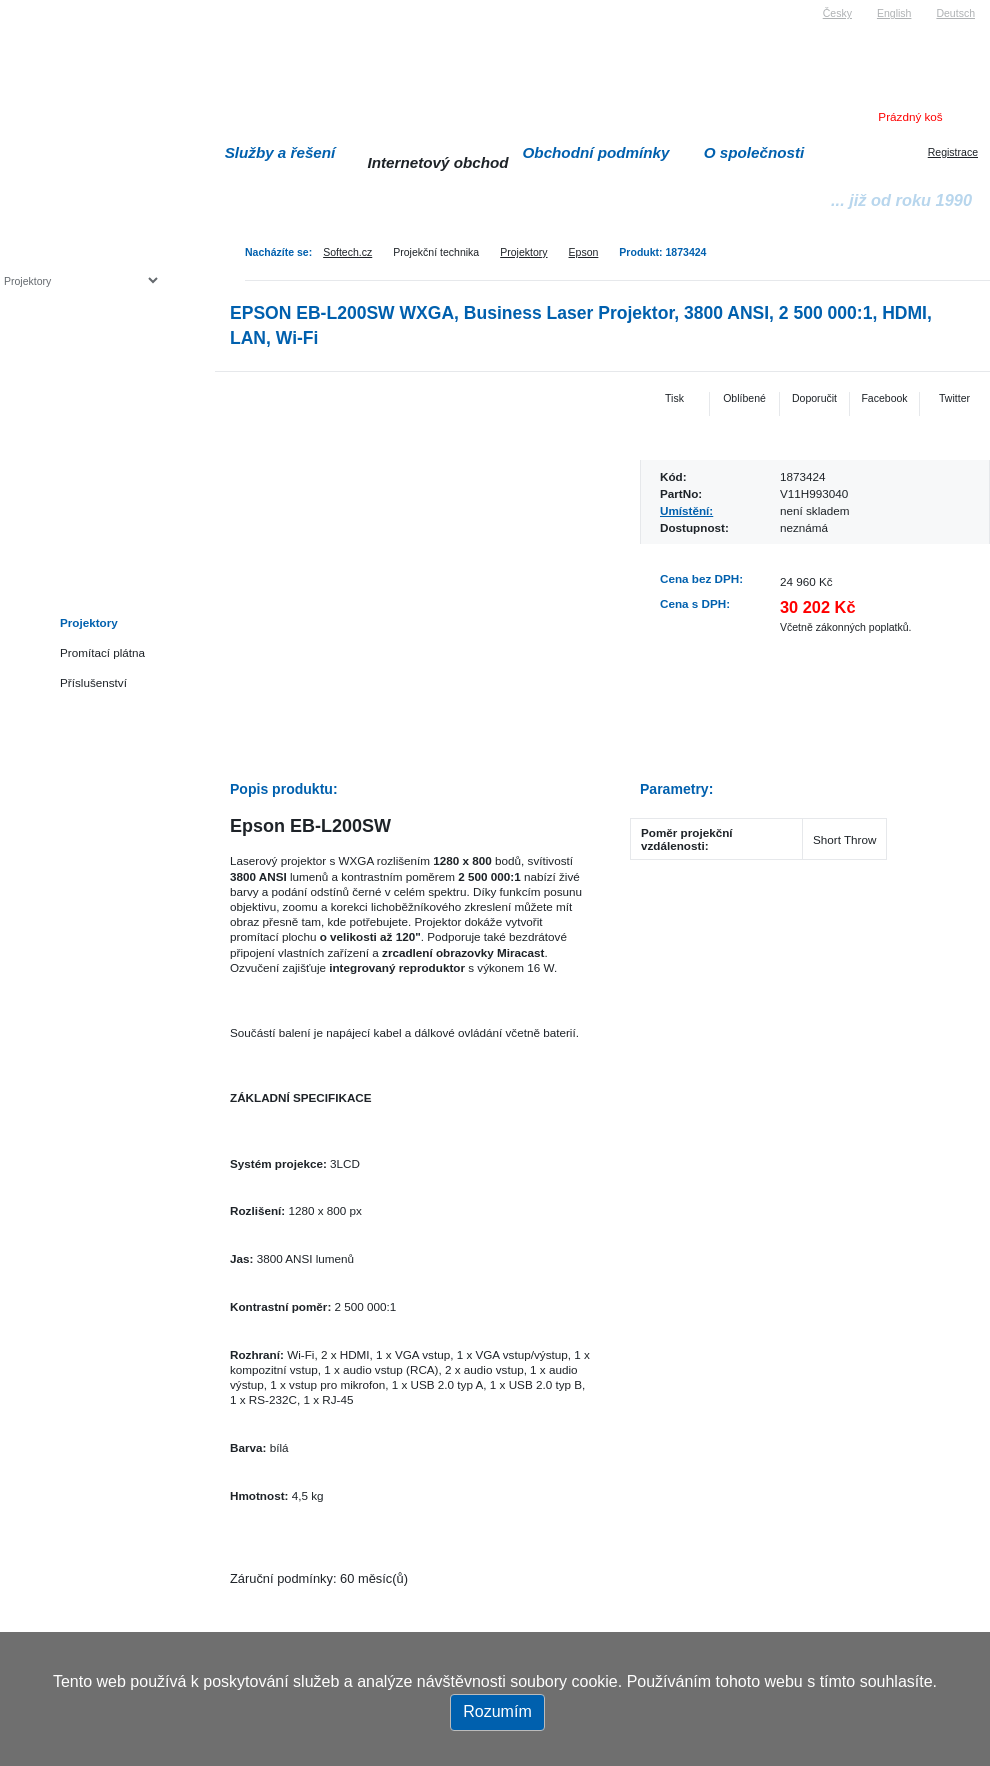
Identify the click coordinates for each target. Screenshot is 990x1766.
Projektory (523, 252)
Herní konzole (73, 442)
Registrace (953, 152)
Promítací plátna (102, 652)
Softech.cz (347, 252)
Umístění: (686, 510)
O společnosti (754, 152)
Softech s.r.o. (34, 6)
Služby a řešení (280, 152)
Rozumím (497, 1711)
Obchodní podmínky (596, 152)
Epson (584, 252)
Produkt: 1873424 (662, 252)
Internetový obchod (437, 162)
